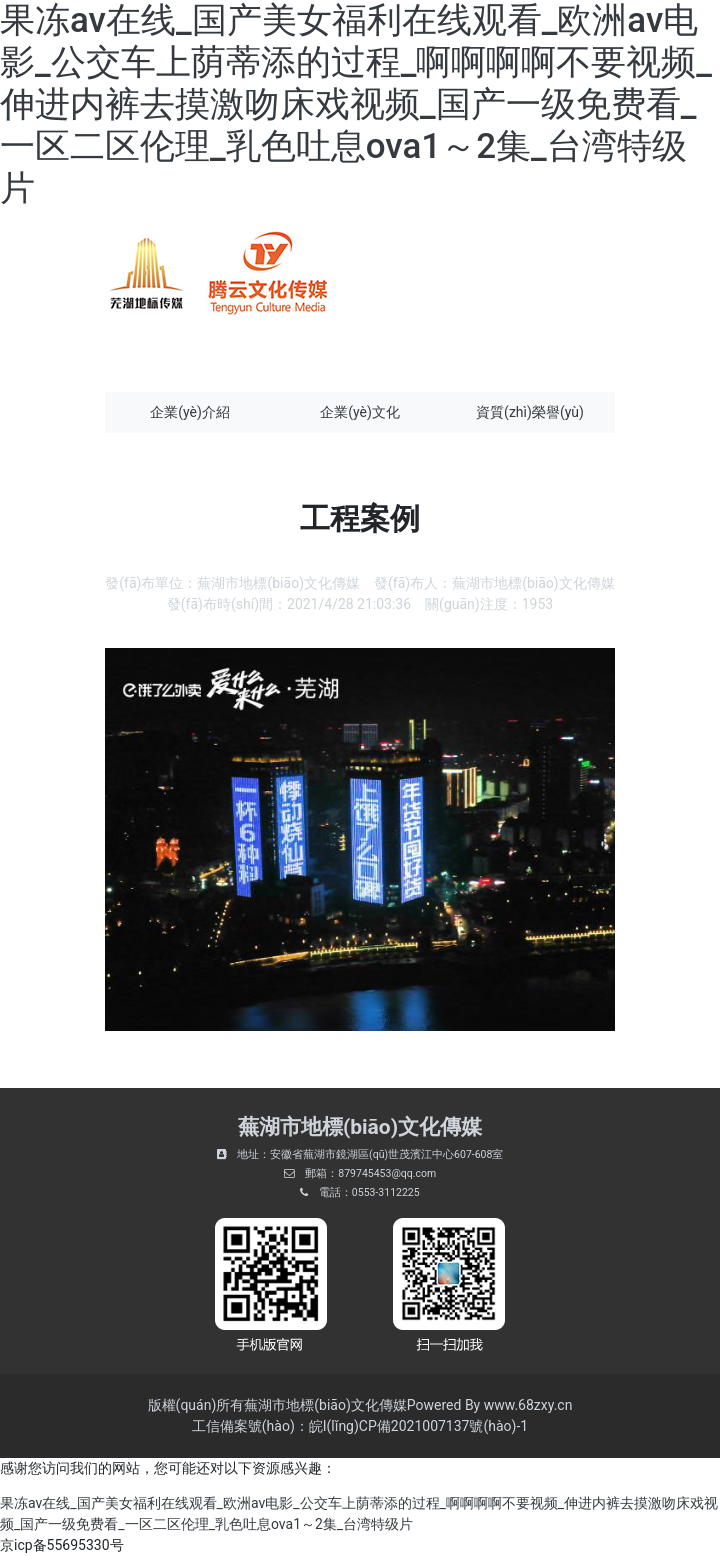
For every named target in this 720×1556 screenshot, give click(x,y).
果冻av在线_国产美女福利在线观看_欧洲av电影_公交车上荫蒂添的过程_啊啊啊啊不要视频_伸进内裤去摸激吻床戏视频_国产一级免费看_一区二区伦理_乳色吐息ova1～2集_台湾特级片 (356, 104)
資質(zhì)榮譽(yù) (530, 412)
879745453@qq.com (387, 1173)
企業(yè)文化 (360, 412)
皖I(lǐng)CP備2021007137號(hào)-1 (418, 1426)
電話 (330, 1192)
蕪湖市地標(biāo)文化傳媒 (278, 583)
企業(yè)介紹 (190, 412)
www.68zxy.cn (528, 1405)
